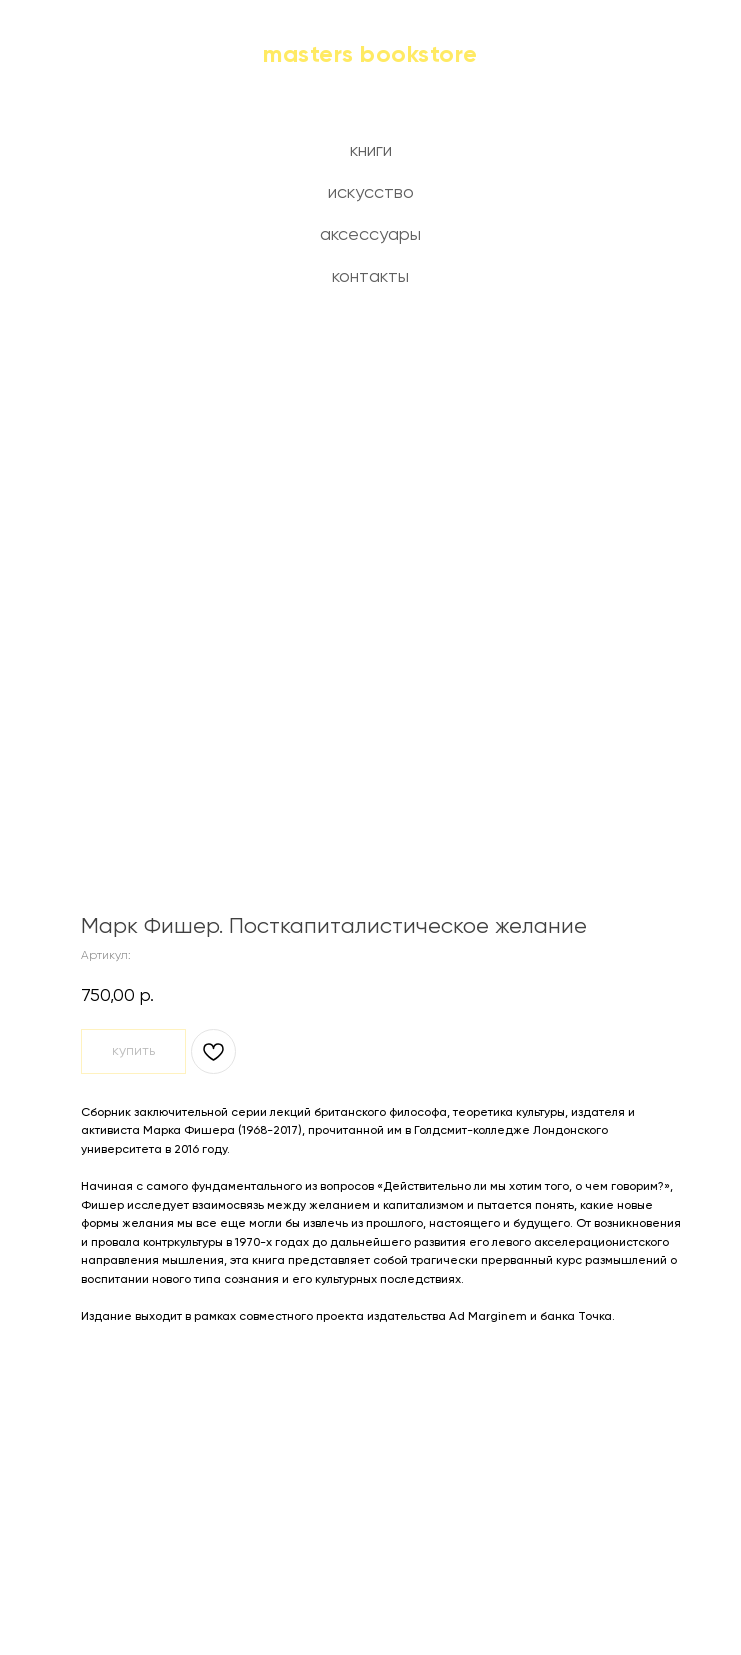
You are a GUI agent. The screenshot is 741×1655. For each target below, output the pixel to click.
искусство (371, 193)
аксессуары (370, 235)
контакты (370, 277)
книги (371, 151)
